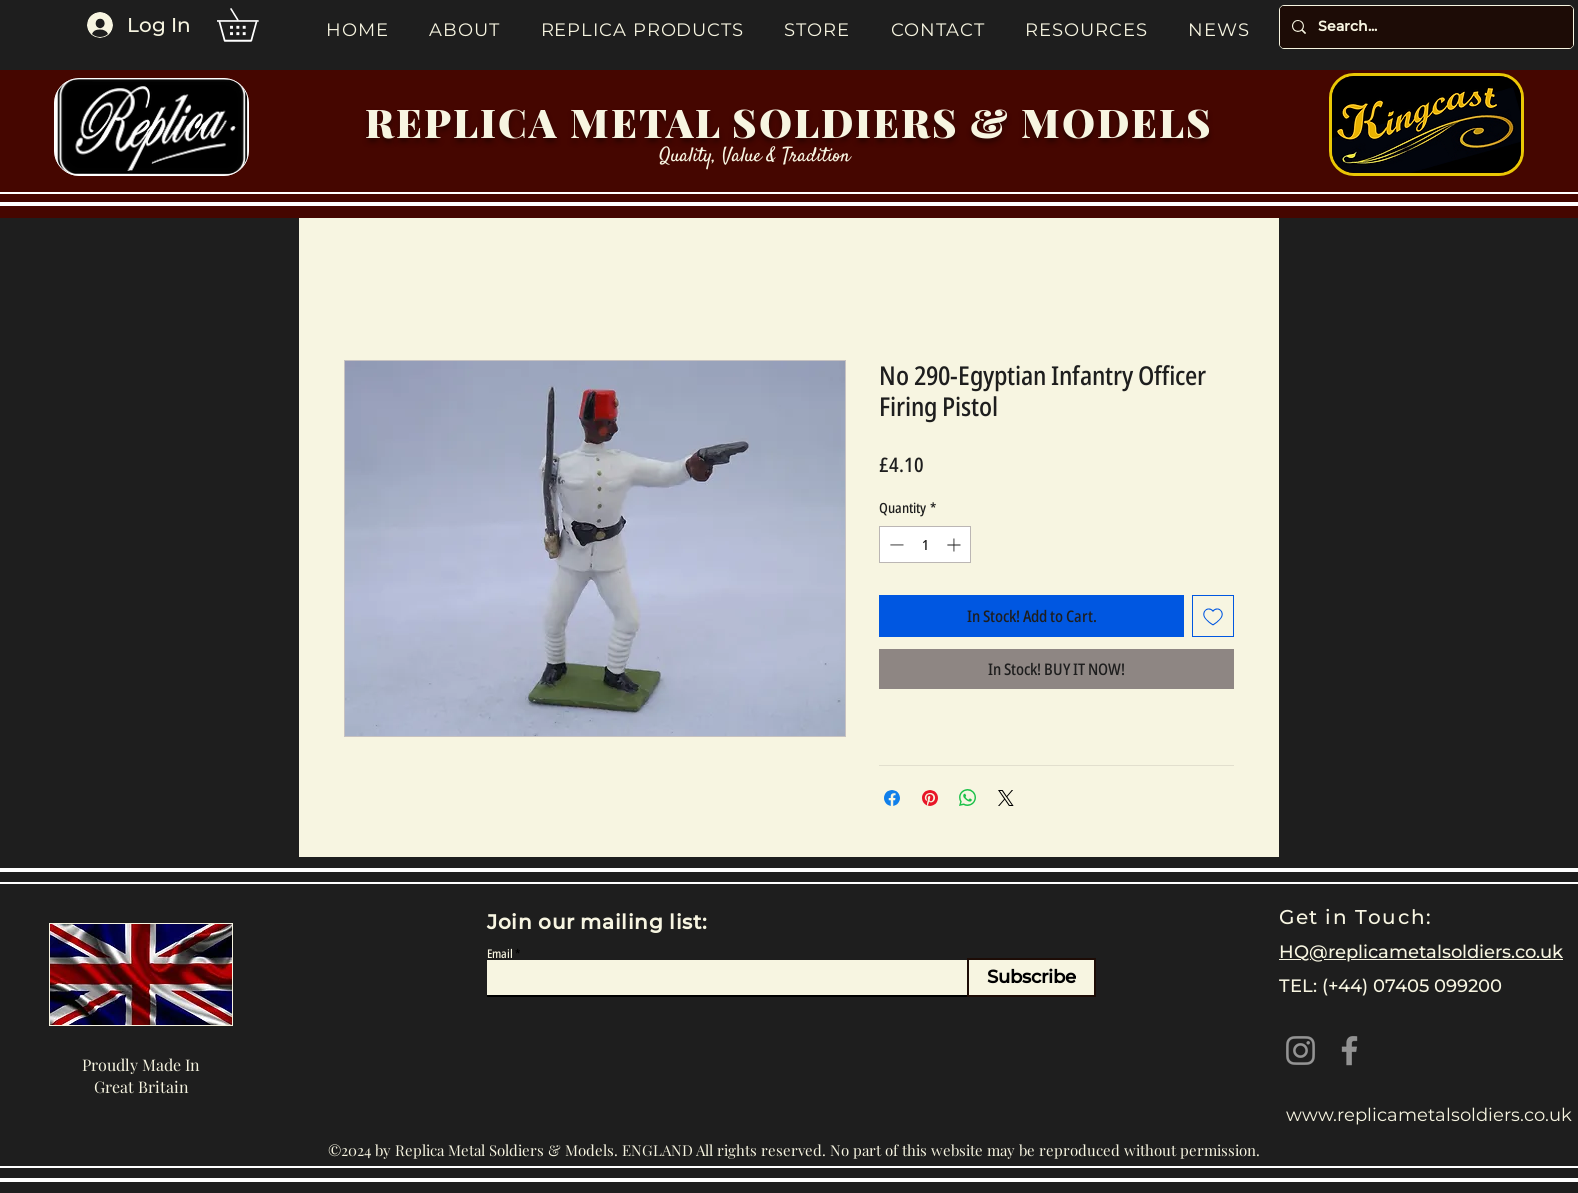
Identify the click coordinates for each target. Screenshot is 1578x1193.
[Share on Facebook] (892, 798)
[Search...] (1424, 27)
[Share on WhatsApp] (968, 798)
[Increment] (955, 544)
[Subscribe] (1031, 977)
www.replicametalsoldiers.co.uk (1429, 1115)
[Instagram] (1300, 1050)
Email (500, 954)
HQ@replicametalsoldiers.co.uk (1421, 952)
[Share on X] (1006, 798)
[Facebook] (1349, 1050)
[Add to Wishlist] (1213, 616)
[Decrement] (894, 544)
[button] (253, 25)
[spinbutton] (925, 544)
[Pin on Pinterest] (930, 798)
